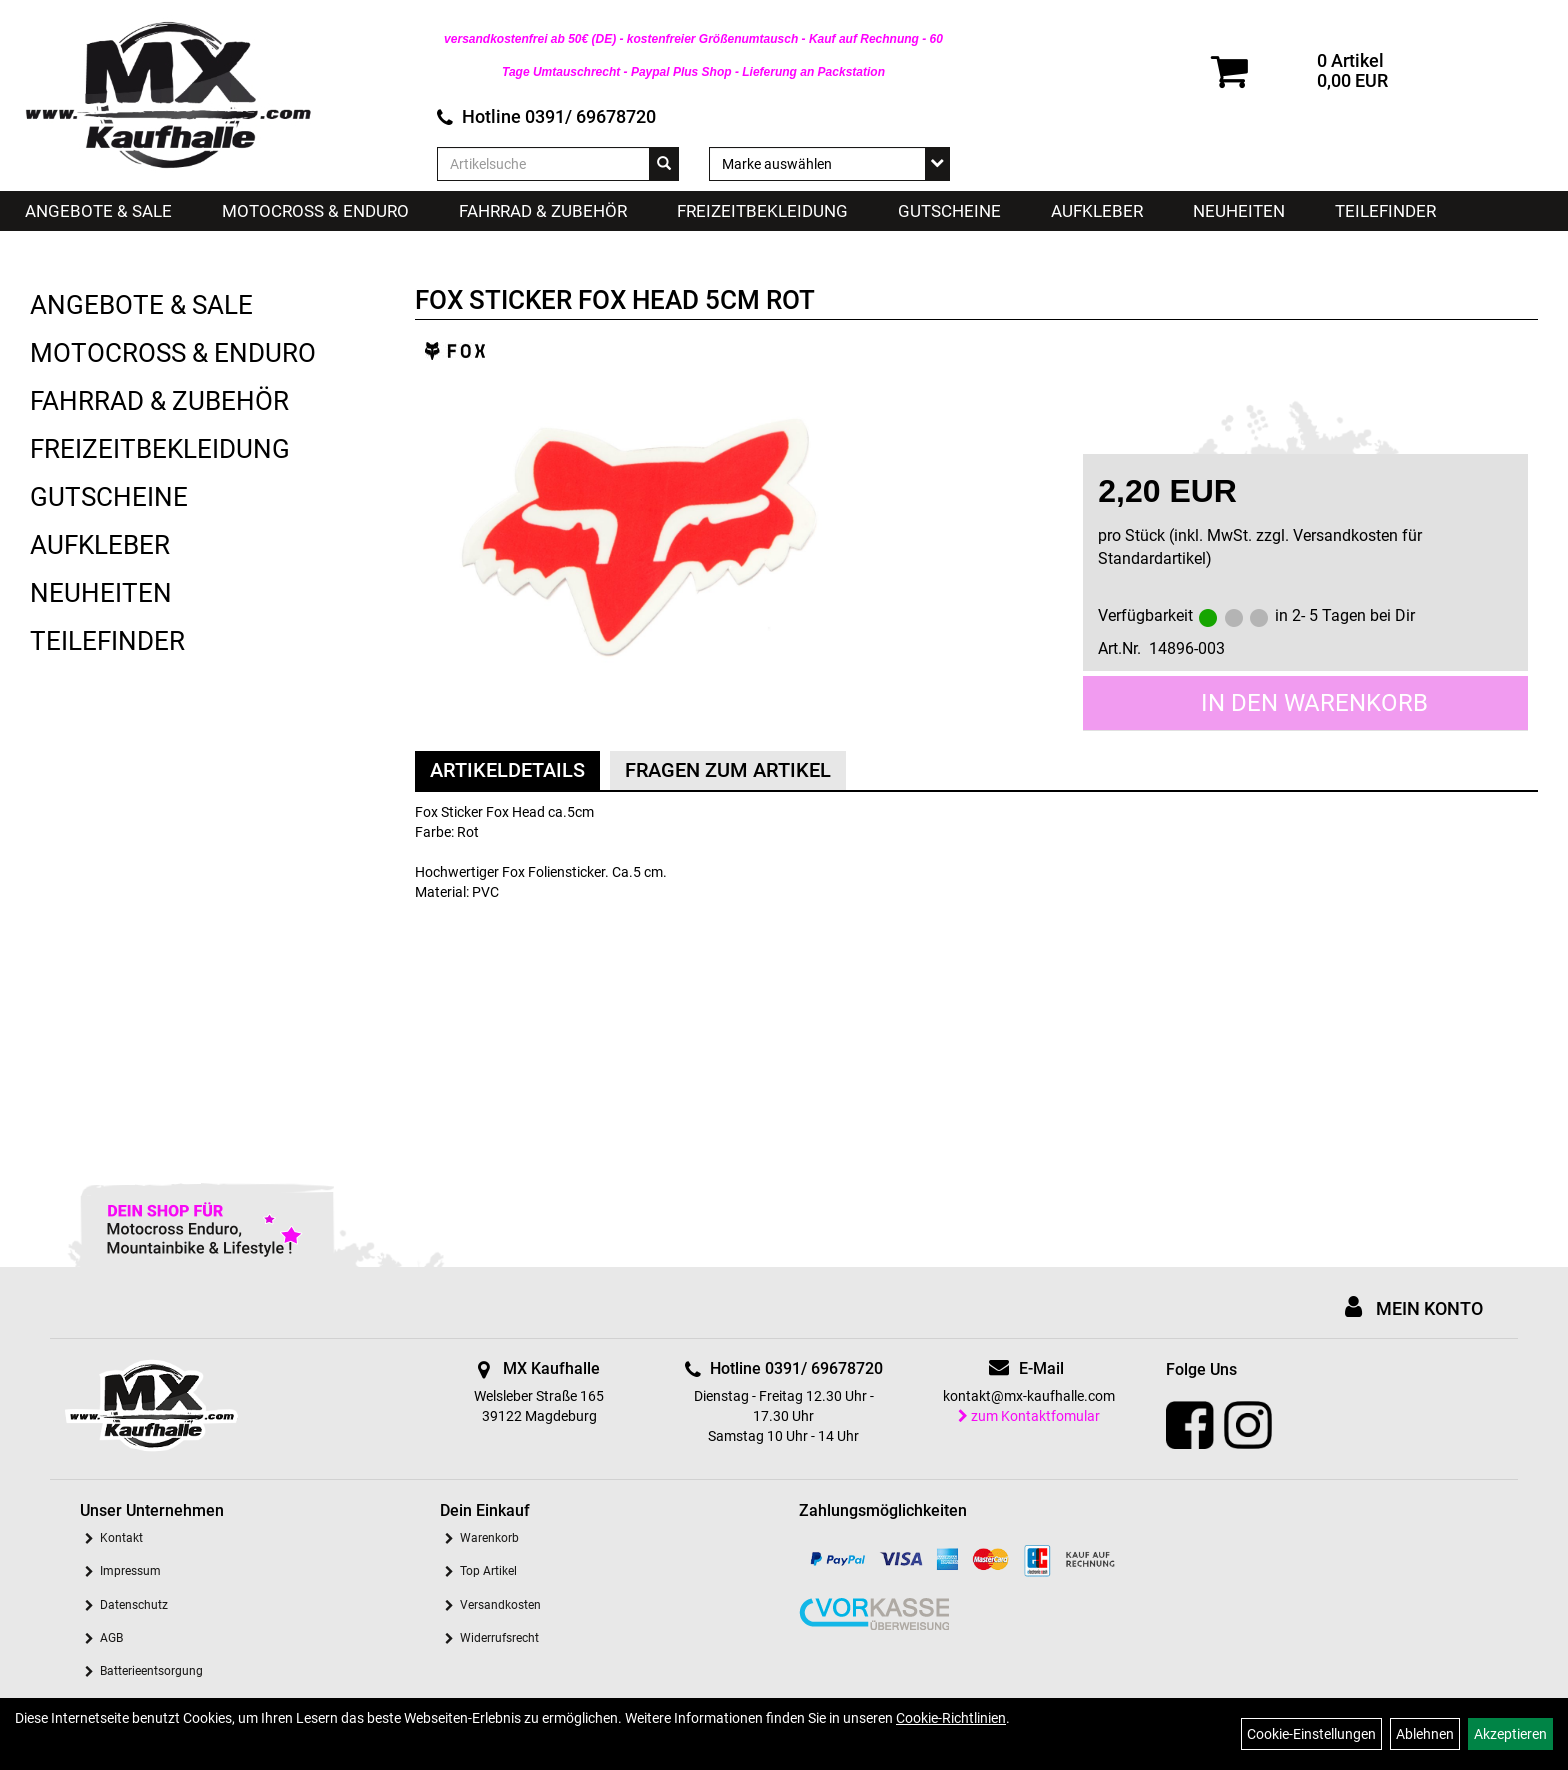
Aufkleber (1097, 211)
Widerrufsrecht (499, 1638)
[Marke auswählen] (830, 164)
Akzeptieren (1510, 1734)
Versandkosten (500, 1605)
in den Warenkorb (1314, 703)
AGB (111, 1638)
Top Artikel (488, 1571)
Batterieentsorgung (151, 1671)
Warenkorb (489, 1538)
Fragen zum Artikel (728, 770)
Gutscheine (949, 211)
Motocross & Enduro (315, 211)
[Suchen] (664, 164)
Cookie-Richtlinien (951, 1718)
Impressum (130, 1571)
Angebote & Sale (98, 211)
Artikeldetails (507, 770)
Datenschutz (134, 1605)
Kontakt (121, 1538)
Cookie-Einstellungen (1311, 1734)
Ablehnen (1425, 1734)
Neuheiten (1239, 211)
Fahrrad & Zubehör (543, 211)
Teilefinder (1385, 211)
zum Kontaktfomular (1029, 1416)
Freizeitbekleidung (762, 211)
